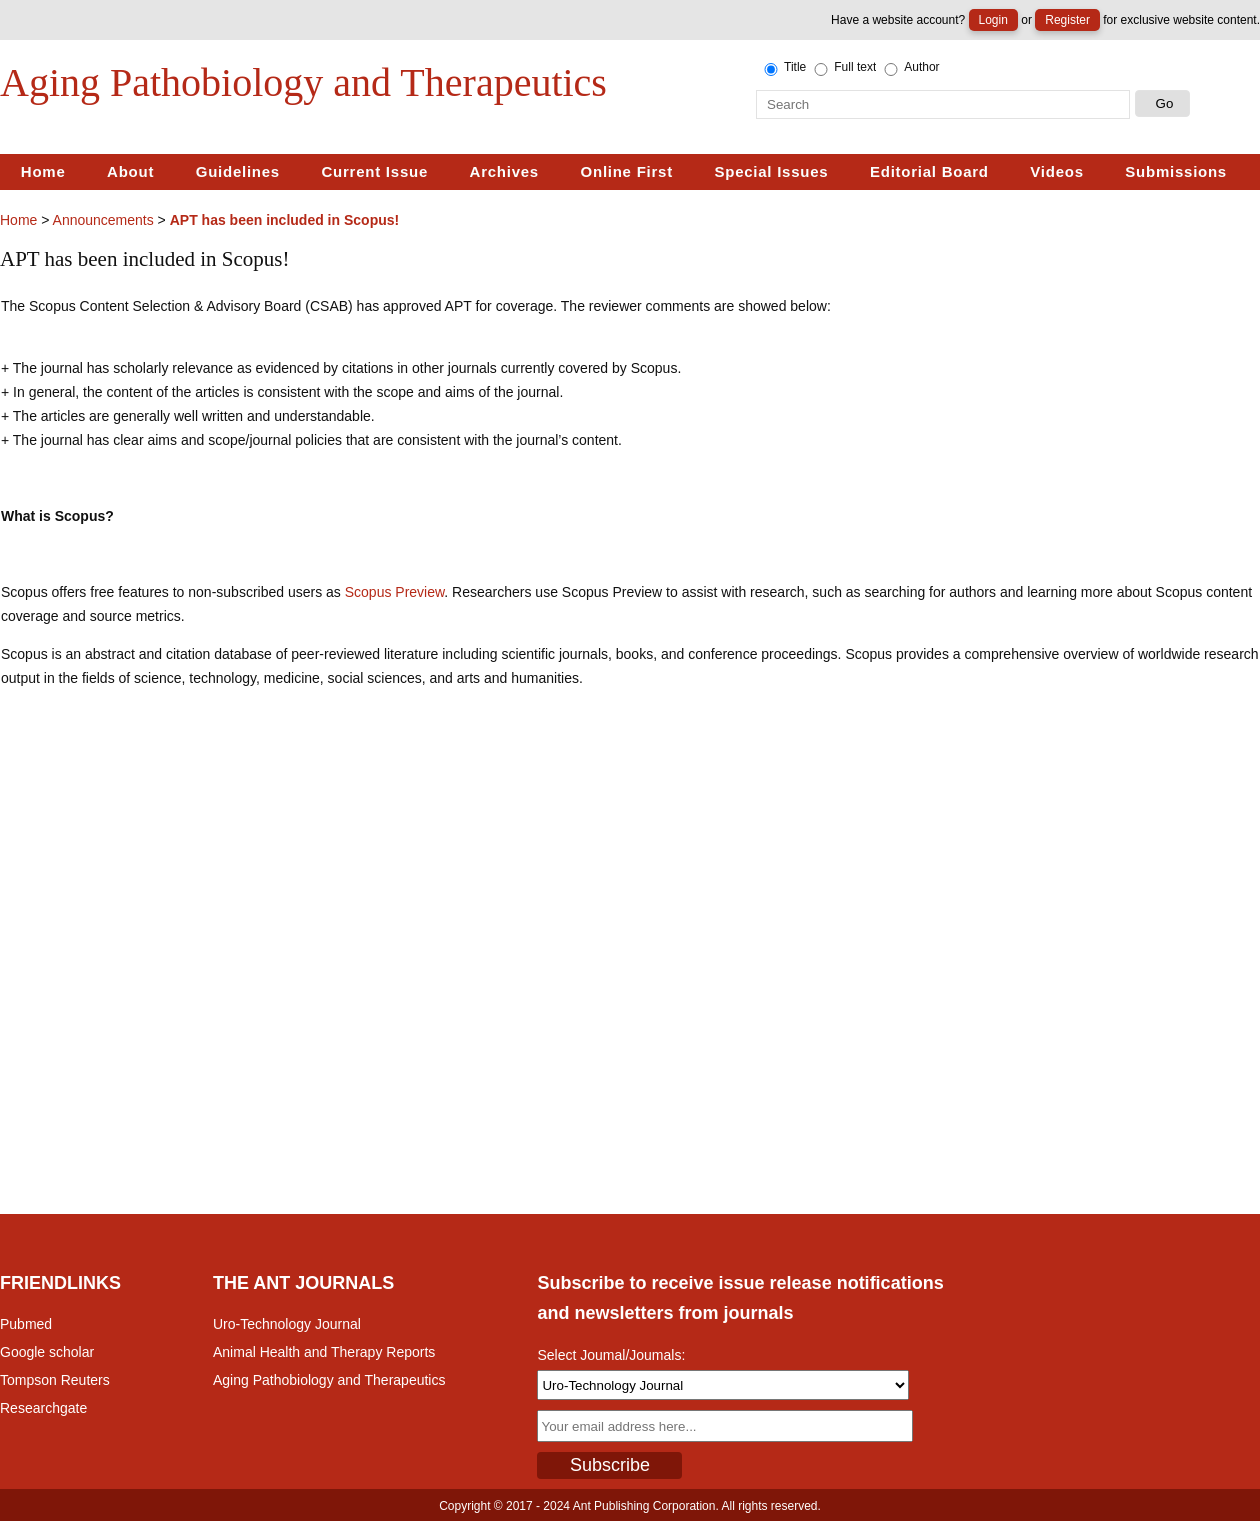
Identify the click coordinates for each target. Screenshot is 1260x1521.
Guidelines (238, 171)
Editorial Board (929, 171)
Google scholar (47, 1352)
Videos (1056, 171)
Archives (504, 171)
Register (1067, 20)
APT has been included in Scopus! (284, 220)
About (130, 171)
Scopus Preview (395, 592)
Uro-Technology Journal (287, 1324)
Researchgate (43, 1408)
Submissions (1176, 171)
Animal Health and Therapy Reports (324, 1352)
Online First (627, 171)
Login (993, 20)
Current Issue (375, 171)
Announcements (103, 220)
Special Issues (771, 171)
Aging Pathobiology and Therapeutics (329, 1380)
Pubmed (26, 1324)
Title (783, 68)
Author (910, 68)
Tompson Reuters (55, 1380)
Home (43, 171)
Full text (843, 68)
